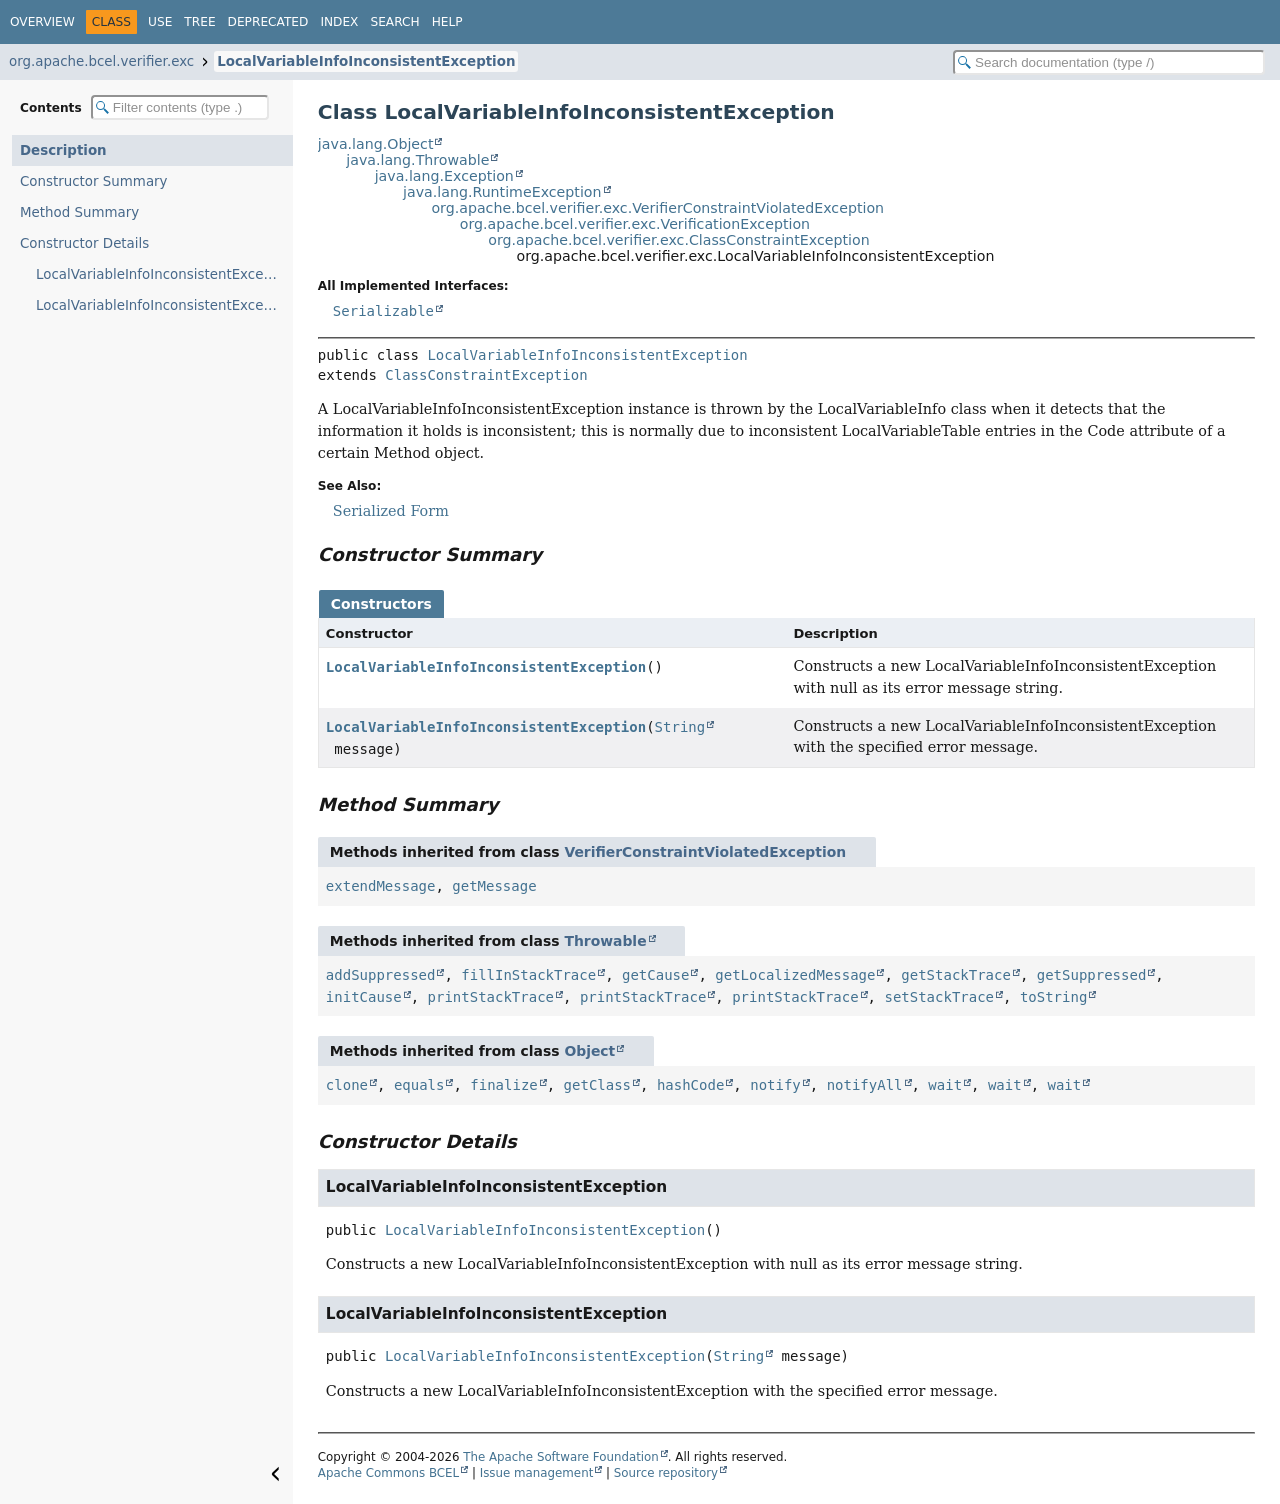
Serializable (383, 311)
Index (339, 22)
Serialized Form (391, 511)
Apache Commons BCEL (388, 1473)
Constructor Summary (94, 181)
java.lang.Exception (444, 176)
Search (394, 22)
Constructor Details (84, 243)
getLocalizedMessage (795, 975)
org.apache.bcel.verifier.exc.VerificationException (635, 224)
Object (589, 1051)
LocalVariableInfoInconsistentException (366, 61)
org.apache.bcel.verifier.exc (101, 61)
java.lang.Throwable (417, 160)
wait (945, 1085)
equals (419, 1085)
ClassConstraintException (486, 375)
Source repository (666, 1473)
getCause (655, 975)
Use (160, 22)
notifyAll (865, 1085)
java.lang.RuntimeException (502, 192)
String (680, 727)
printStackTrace (491, 997)
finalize (503, 1085)
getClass (597, 1085)
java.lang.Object (376, 144)
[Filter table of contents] (180, 107)
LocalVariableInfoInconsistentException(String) (164, 305)
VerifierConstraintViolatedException (705, 852)
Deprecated (268, 22)
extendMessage (381, 886)
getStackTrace (956, 975)
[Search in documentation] (1109, 62)
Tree (199, 22)
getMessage (494, 886)
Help (447, 22)
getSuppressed (1092, 975)
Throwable (605, 941)
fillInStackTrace (528, 975)
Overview (42, 22)
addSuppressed (381, 975)
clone (347, 1085)
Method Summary (79, 212)
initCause (364, 997)
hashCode (690, 1085)
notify (775, 1085)
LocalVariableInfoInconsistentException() (164, 274)
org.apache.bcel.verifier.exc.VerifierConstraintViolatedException (657, 208)
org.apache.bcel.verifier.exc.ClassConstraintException (678, 240)
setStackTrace (939, 997)
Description (63, 150)
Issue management (537, 1473)
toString (1053, 997)
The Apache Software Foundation (561, 1457)
